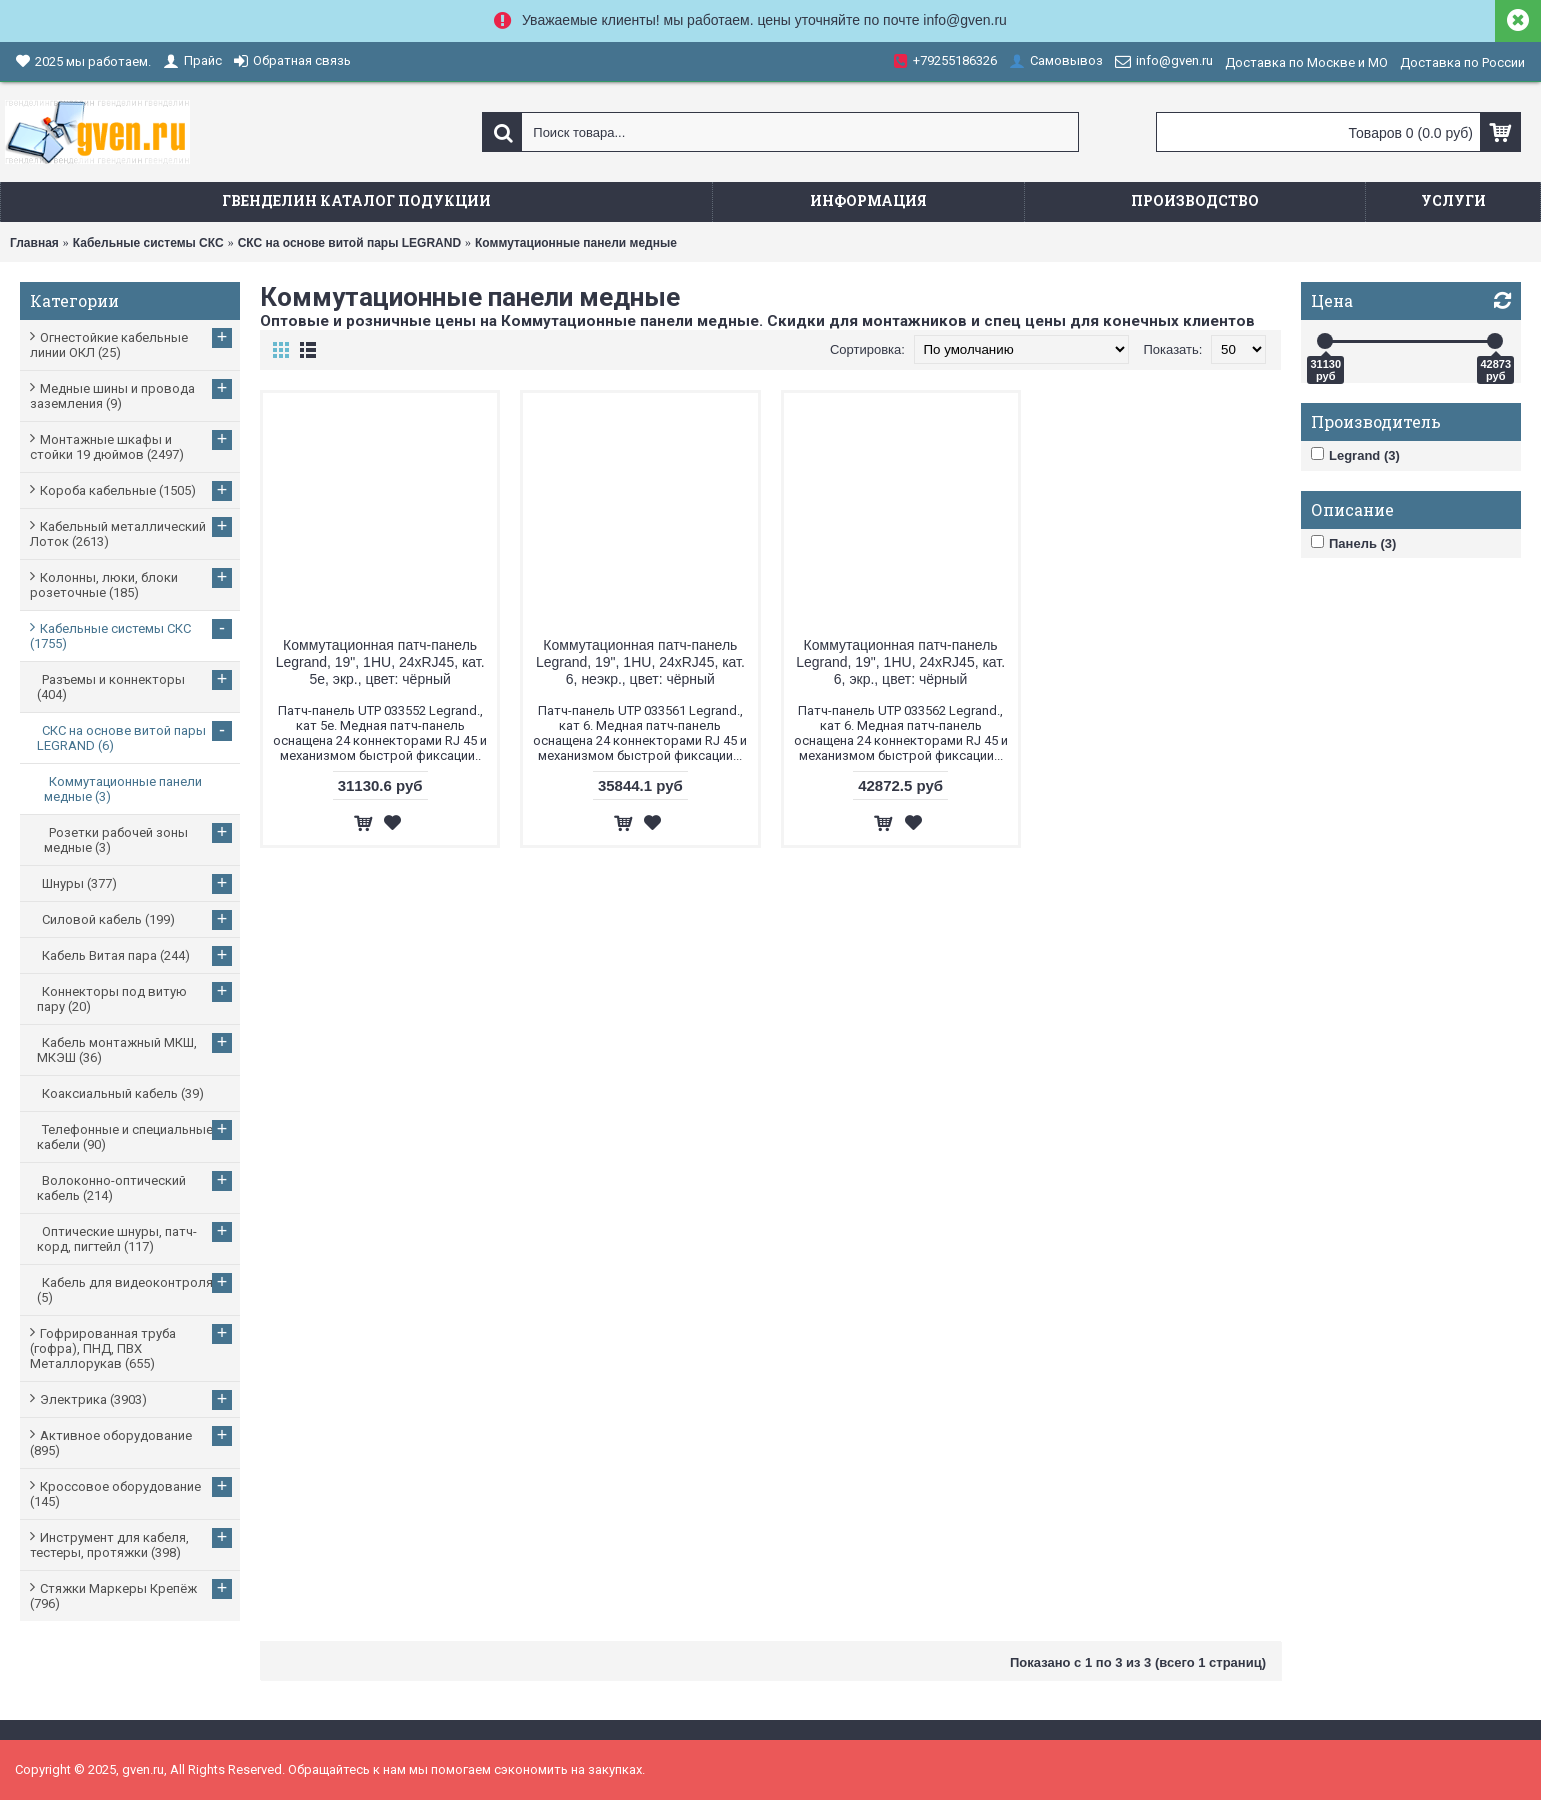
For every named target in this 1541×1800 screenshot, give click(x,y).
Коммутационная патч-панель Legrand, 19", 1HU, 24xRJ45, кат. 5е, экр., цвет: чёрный (380, 662)
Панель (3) (1353, 543)
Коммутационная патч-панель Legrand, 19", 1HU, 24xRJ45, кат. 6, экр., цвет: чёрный (900, 662)
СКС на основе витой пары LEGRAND (349, 243)
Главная (34, 243)
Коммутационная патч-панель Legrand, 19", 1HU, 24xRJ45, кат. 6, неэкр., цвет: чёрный (640, 662)
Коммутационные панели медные (576, 243)
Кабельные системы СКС (148, 243)
